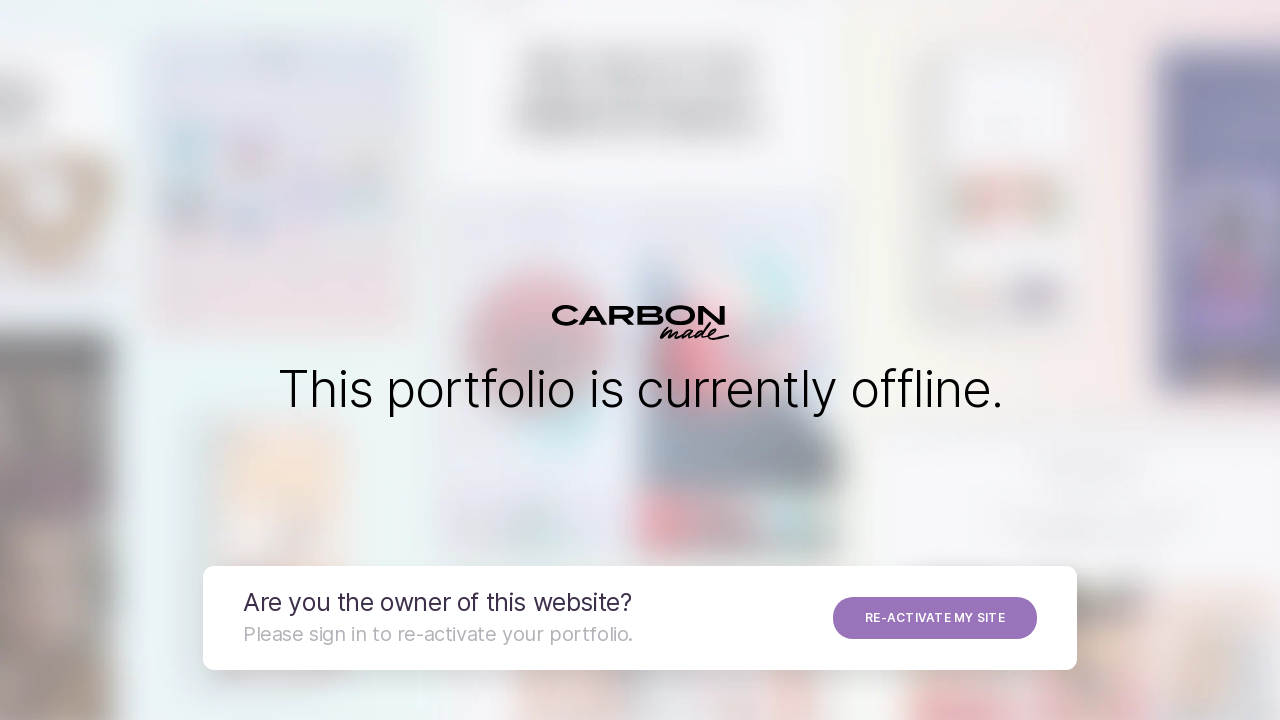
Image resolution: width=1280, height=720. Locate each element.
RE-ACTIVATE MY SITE (935, 617)
